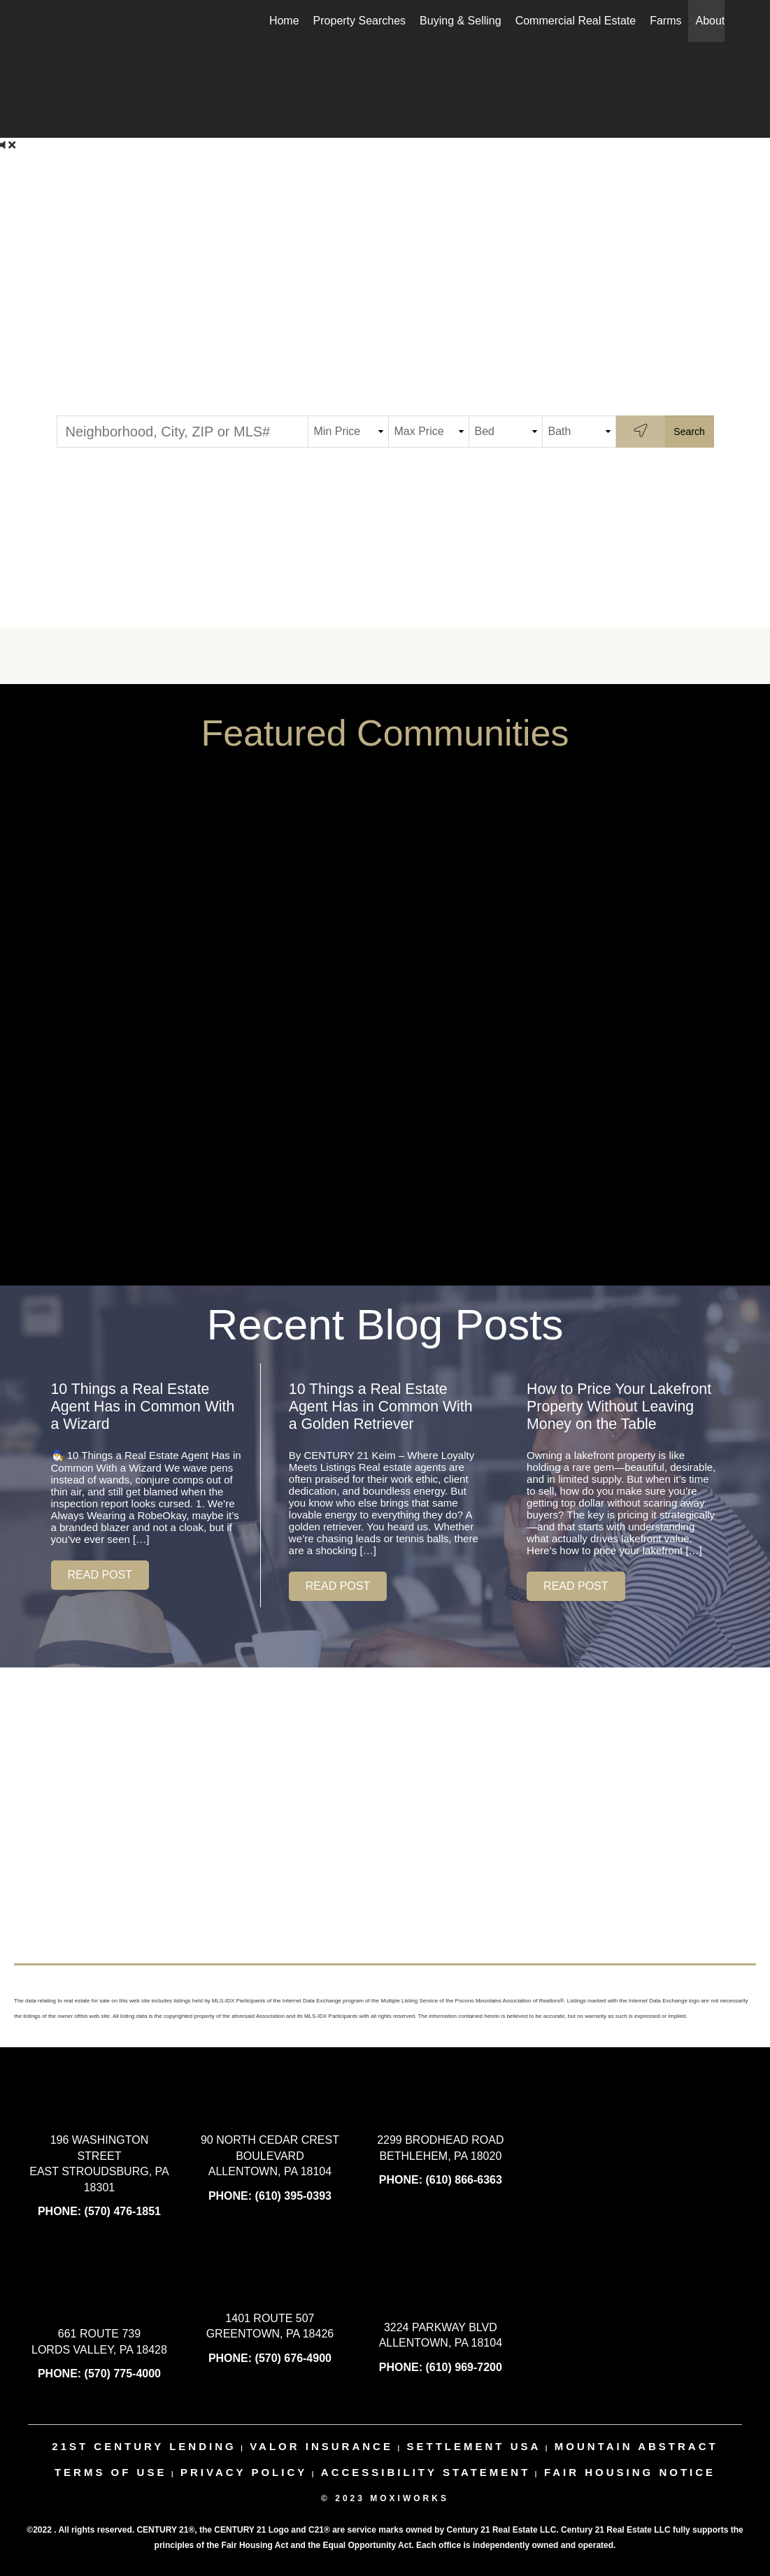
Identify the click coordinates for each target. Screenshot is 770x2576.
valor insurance (321, 2446)
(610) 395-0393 (293, 2196)
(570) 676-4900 (293, 2358)
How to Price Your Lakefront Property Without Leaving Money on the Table (619, 1406)
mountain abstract (636, 2446)
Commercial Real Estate (575, 21)
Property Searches (359, 21)
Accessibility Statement (426, 2472)
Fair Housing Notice (629, 2472)
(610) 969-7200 (463, 2367)
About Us (718, 21)
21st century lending (144, 2446)
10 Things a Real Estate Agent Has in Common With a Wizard (143, 1406)
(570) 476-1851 (123, 2211)
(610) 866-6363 (463, 2180)
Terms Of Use (111, 2472)
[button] (100, 1575)
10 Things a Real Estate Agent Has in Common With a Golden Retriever (381, 1406)
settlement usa (473, 2446)
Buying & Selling (460, 21)
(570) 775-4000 (123, 2373)
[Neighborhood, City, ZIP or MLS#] (182, 431)
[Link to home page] (53, 21)
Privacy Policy (243, 2472)
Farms (665, 21)
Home (284, 21)
